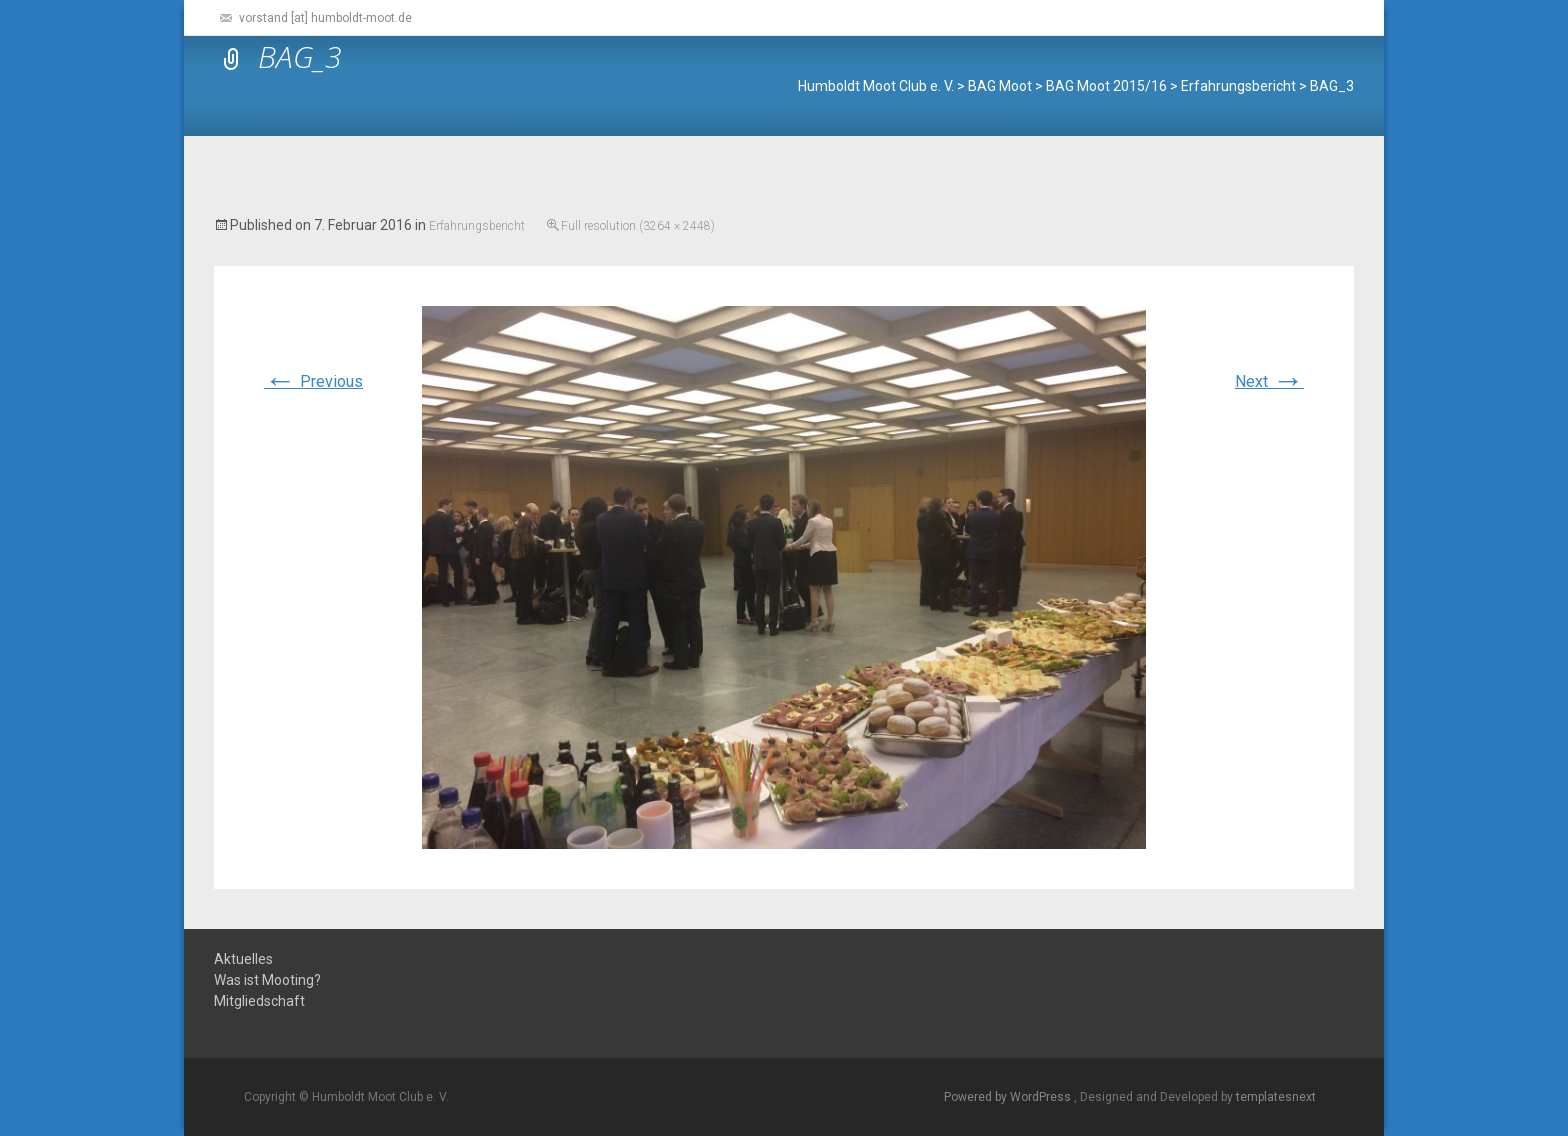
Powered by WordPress (1009, 1097)
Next (1269, 381)
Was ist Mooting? (267, 980)
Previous (313, 381)
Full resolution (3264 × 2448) (638, 226)
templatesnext (1276, 1097)
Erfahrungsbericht (477, 226)
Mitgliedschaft (259, 1001)
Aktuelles (243, 959)
